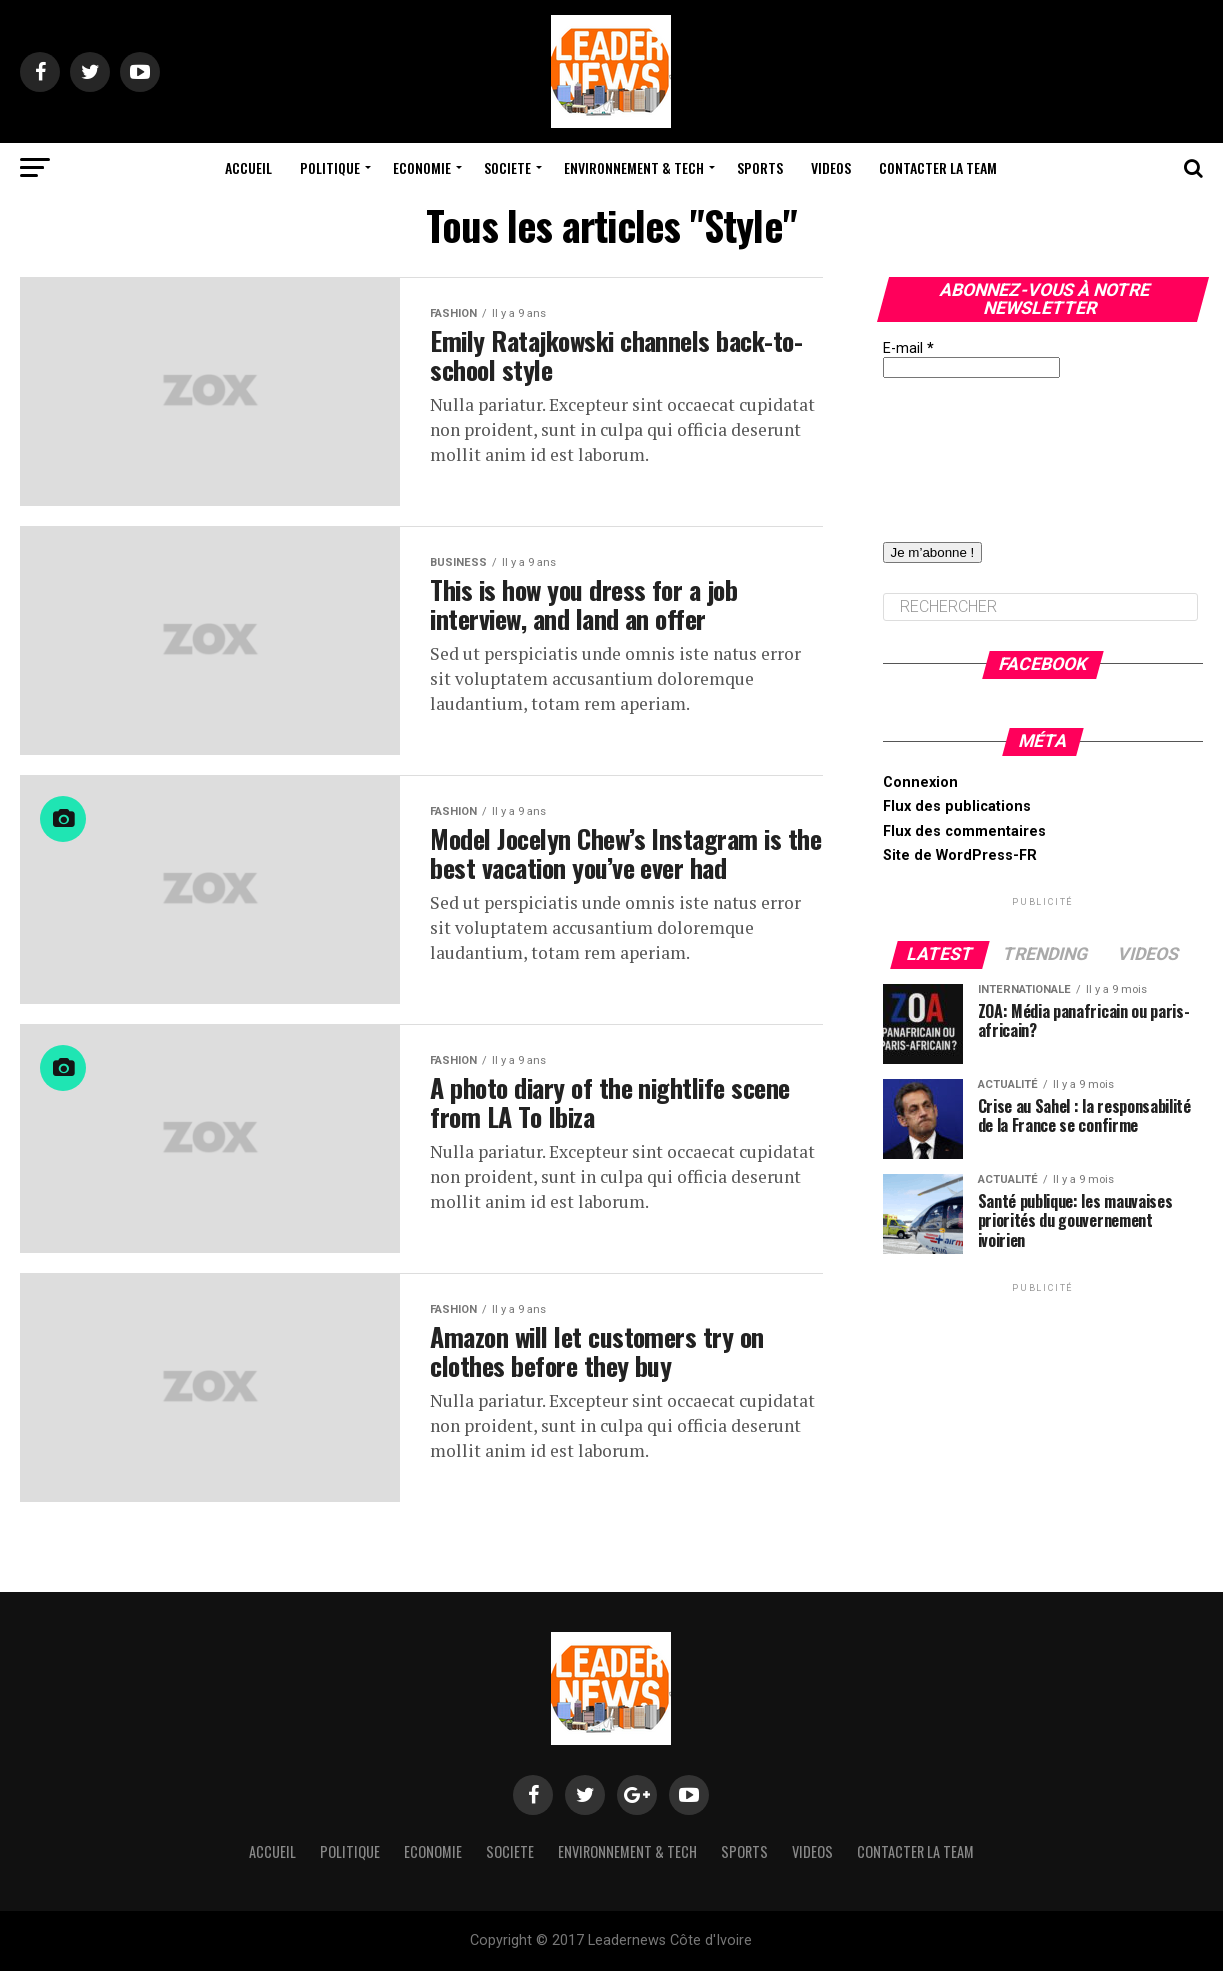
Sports (760, 167)
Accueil (248, 167)
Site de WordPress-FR (960, 855)
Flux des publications (957, 806)
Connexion (920, 782)
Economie (422, 167)
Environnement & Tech (634, 167)
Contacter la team (938, 167)
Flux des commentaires (964, 831)
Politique (330, 167)
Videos (831, 167)
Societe (507, 167)
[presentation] (965, 450)
